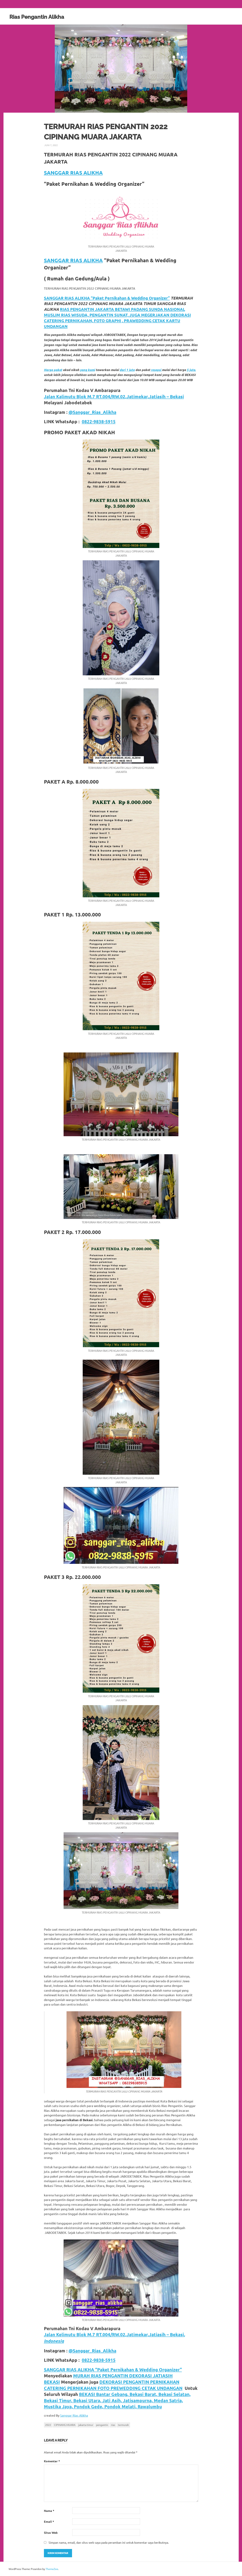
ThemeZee (52, 2568)
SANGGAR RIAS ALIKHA (73, 172)
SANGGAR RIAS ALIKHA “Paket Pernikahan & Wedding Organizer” (107, 297)
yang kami (87, 370)
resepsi (156, 370)
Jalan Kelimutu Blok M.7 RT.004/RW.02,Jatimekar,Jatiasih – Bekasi (114, 2334)
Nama (49, 2511)
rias (113, 2424)
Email (49, 2521)
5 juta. (191, 370)
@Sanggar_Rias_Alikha (92, 412)
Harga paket (53, 370)
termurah (123, 2424)
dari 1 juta (127, 370)
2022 (48, 2424)
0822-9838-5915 (99, 421)
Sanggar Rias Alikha (74, 2415)
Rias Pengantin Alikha (45, 16)
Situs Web (51, 2532)
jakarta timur (85, 2424)
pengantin (102, 2424)
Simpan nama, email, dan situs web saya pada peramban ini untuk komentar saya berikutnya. (109, 2542)
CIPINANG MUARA (64, 2424)
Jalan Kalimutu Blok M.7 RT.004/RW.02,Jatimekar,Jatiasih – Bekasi (114, 396)
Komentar (52, 2461)
